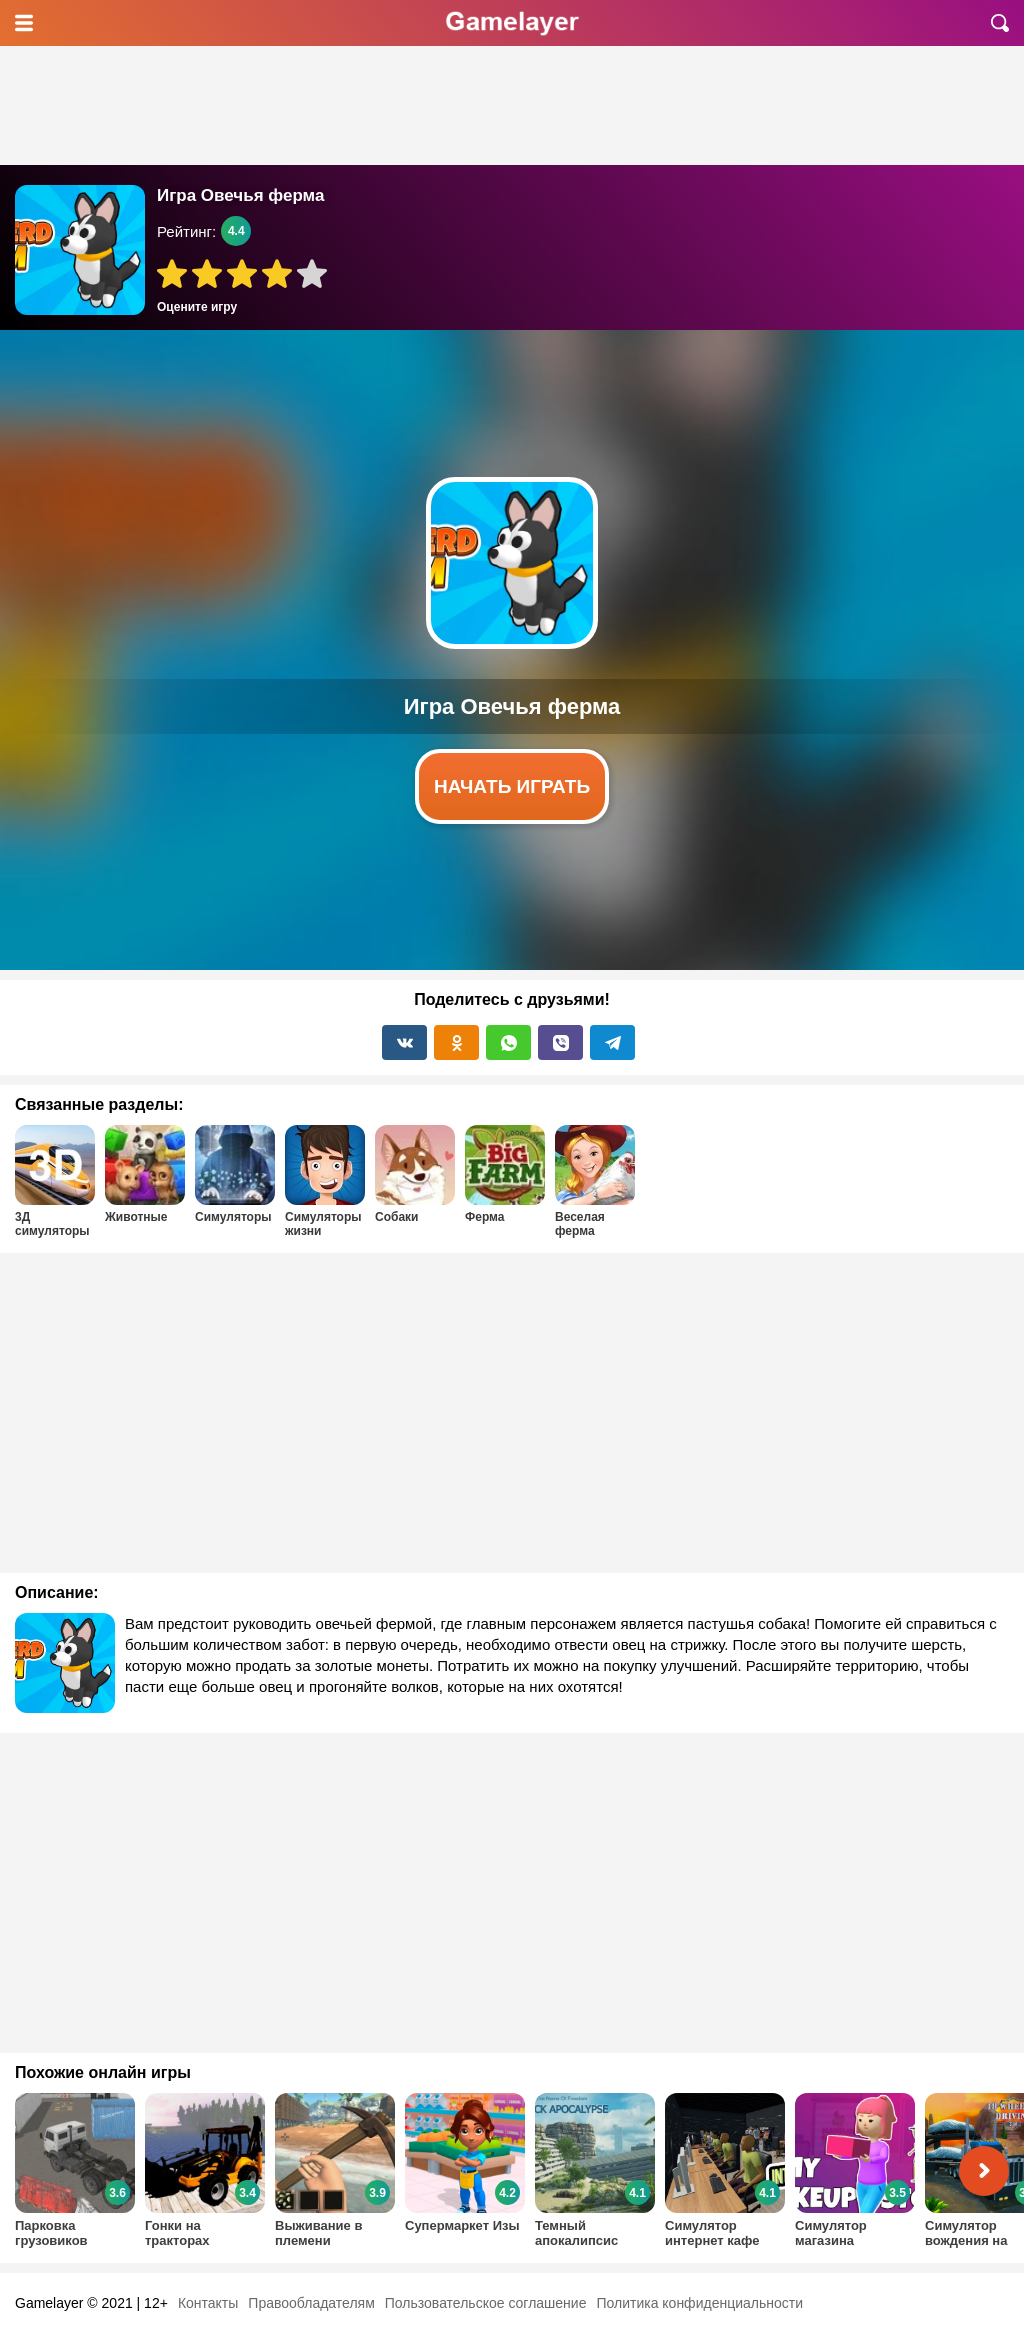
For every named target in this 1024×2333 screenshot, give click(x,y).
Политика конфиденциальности (699, 2303)
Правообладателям (311, 2303)
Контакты (208, 2303)
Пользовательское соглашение (486, 2303)
